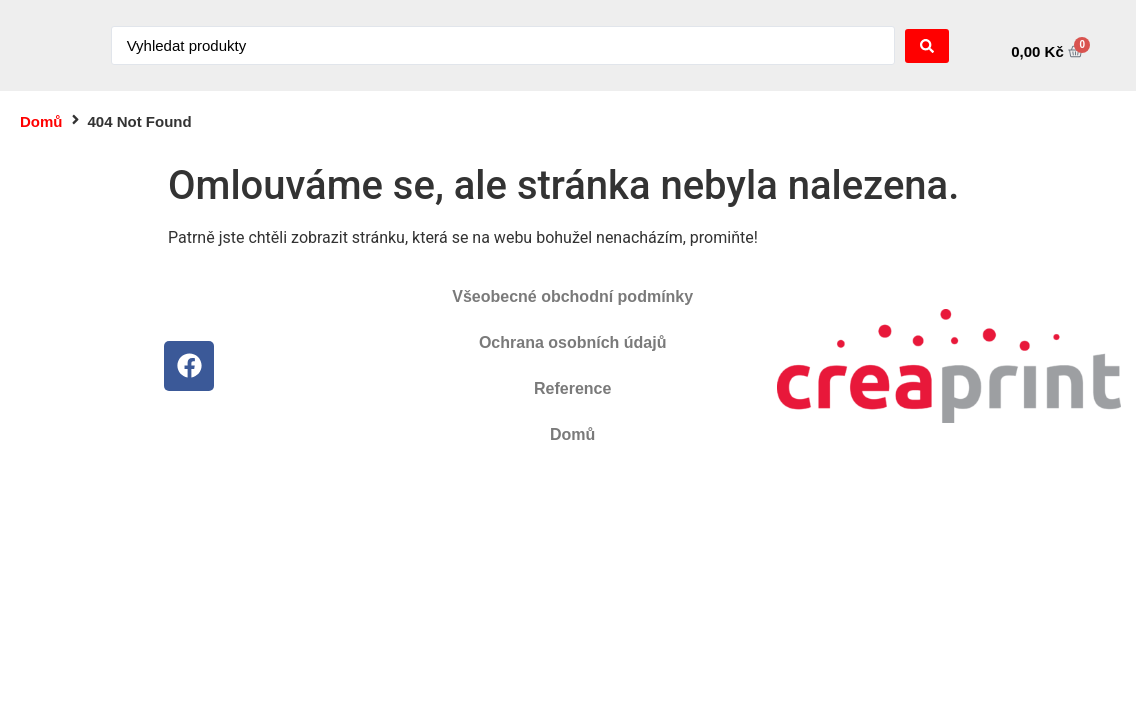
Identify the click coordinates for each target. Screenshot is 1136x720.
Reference (572, 388)
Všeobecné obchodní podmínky (572, 296)
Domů (41, 121)
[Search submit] (927, 46)
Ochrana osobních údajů (573, 342)
